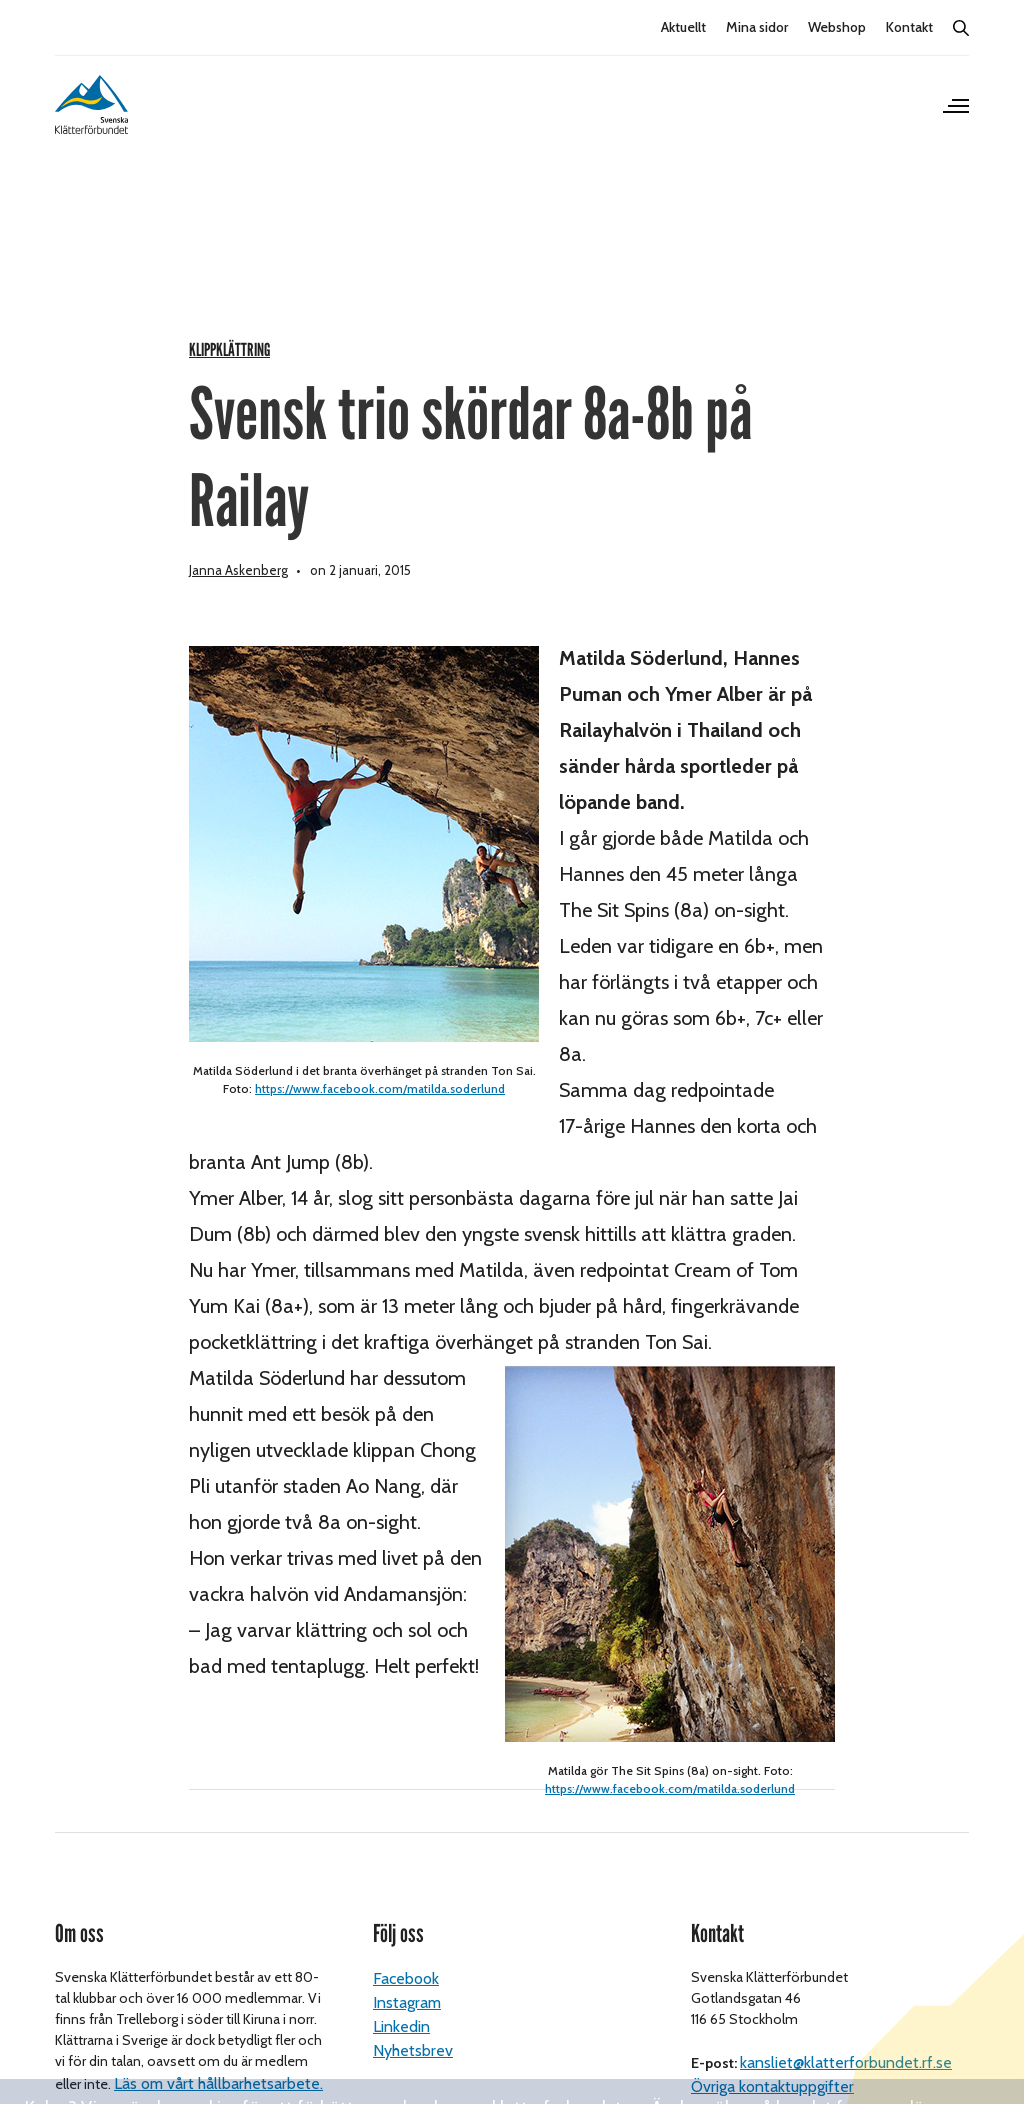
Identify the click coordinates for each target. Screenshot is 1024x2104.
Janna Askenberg (238, 600)
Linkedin (401, 2057)
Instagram (407, 2033)
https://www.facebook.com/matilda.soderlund (380, 1118)
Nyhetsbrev (413, 2081)
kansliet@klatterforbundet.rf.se (846, 2093)
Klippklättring (229, 379)
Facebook (406, 2009)
